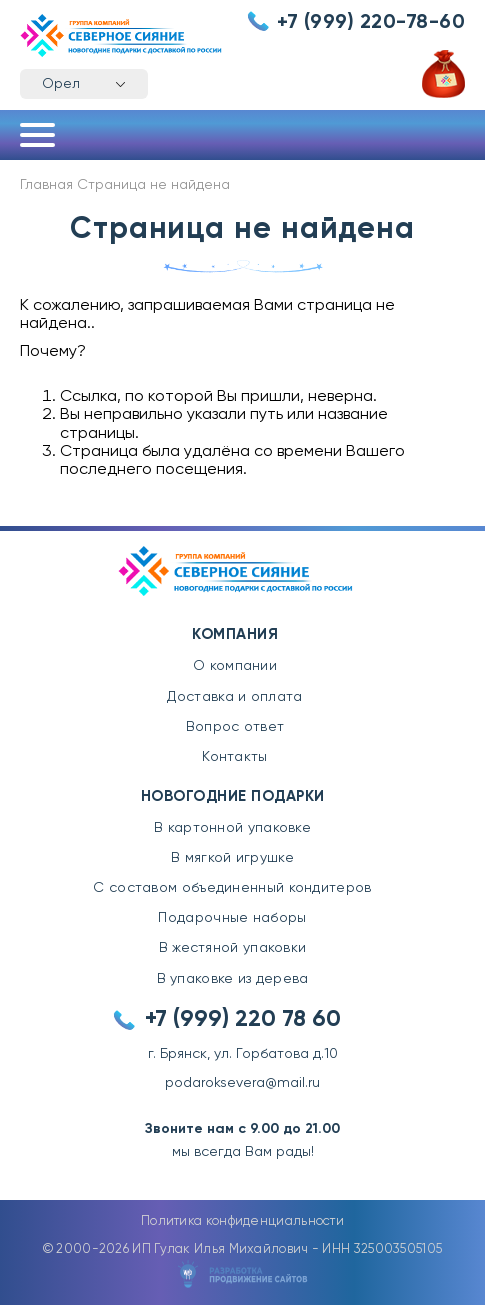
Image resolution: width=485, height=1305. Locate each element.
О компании (235, 666)
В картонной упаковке (232, 828)
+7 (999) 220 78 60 (243, 1019)
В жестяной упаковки (233, 948)
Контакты (234, 757)
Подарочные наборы (232, 918)
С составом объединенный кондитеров (232, 888)
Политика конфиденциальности (242, 1221)
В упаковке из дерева (233, 979)
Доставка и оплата (234, 697)
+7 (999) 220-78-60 (371, 23)
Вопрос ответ (235, 727)
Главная (46, 185)
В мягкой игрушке (232, 858)
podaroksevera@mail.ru (242, 1083)
